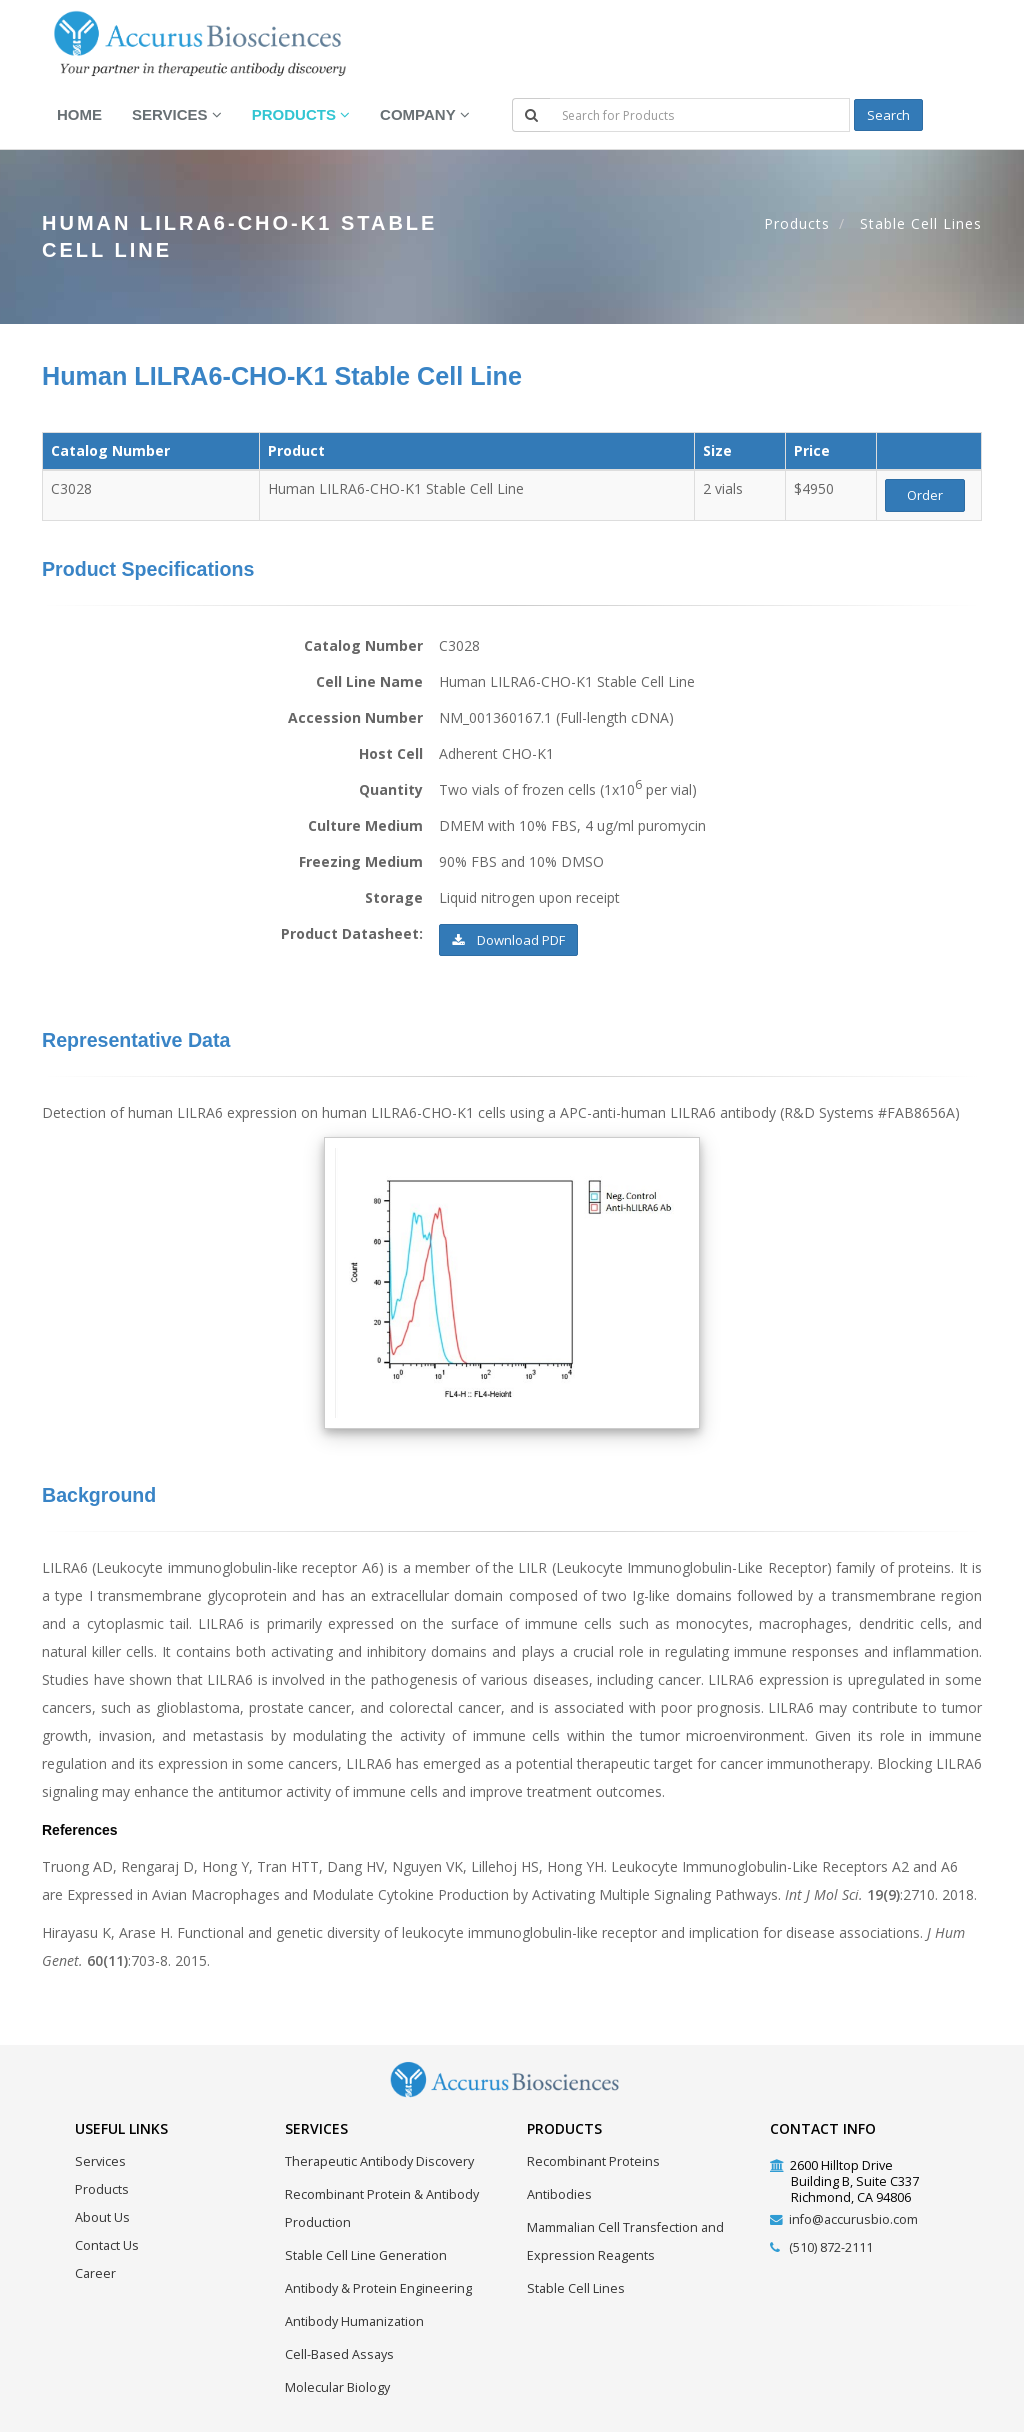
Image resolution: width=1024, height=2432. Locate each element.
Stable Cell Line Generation (366, 2255)
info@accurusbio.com (853, 2219)
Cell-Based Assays (339, 2354)
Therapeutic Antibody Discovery (379, 2161)
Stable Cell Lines (921, 223)
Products (301, 114)
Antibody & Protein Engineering (378, 2288)
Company (424, 114)
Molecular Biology (337, 2387)
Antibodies (559, 2194)
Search (888, 115)
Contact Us (107, 2245)
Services (177, 114)
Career (95, 2273)
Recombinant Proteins (593, 2161)
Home (79, 114)
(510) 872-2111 (831, 2247)
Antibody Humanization (354, 2321)
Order (925, 495)
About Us (102, 2217)
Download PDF (508, 940)
